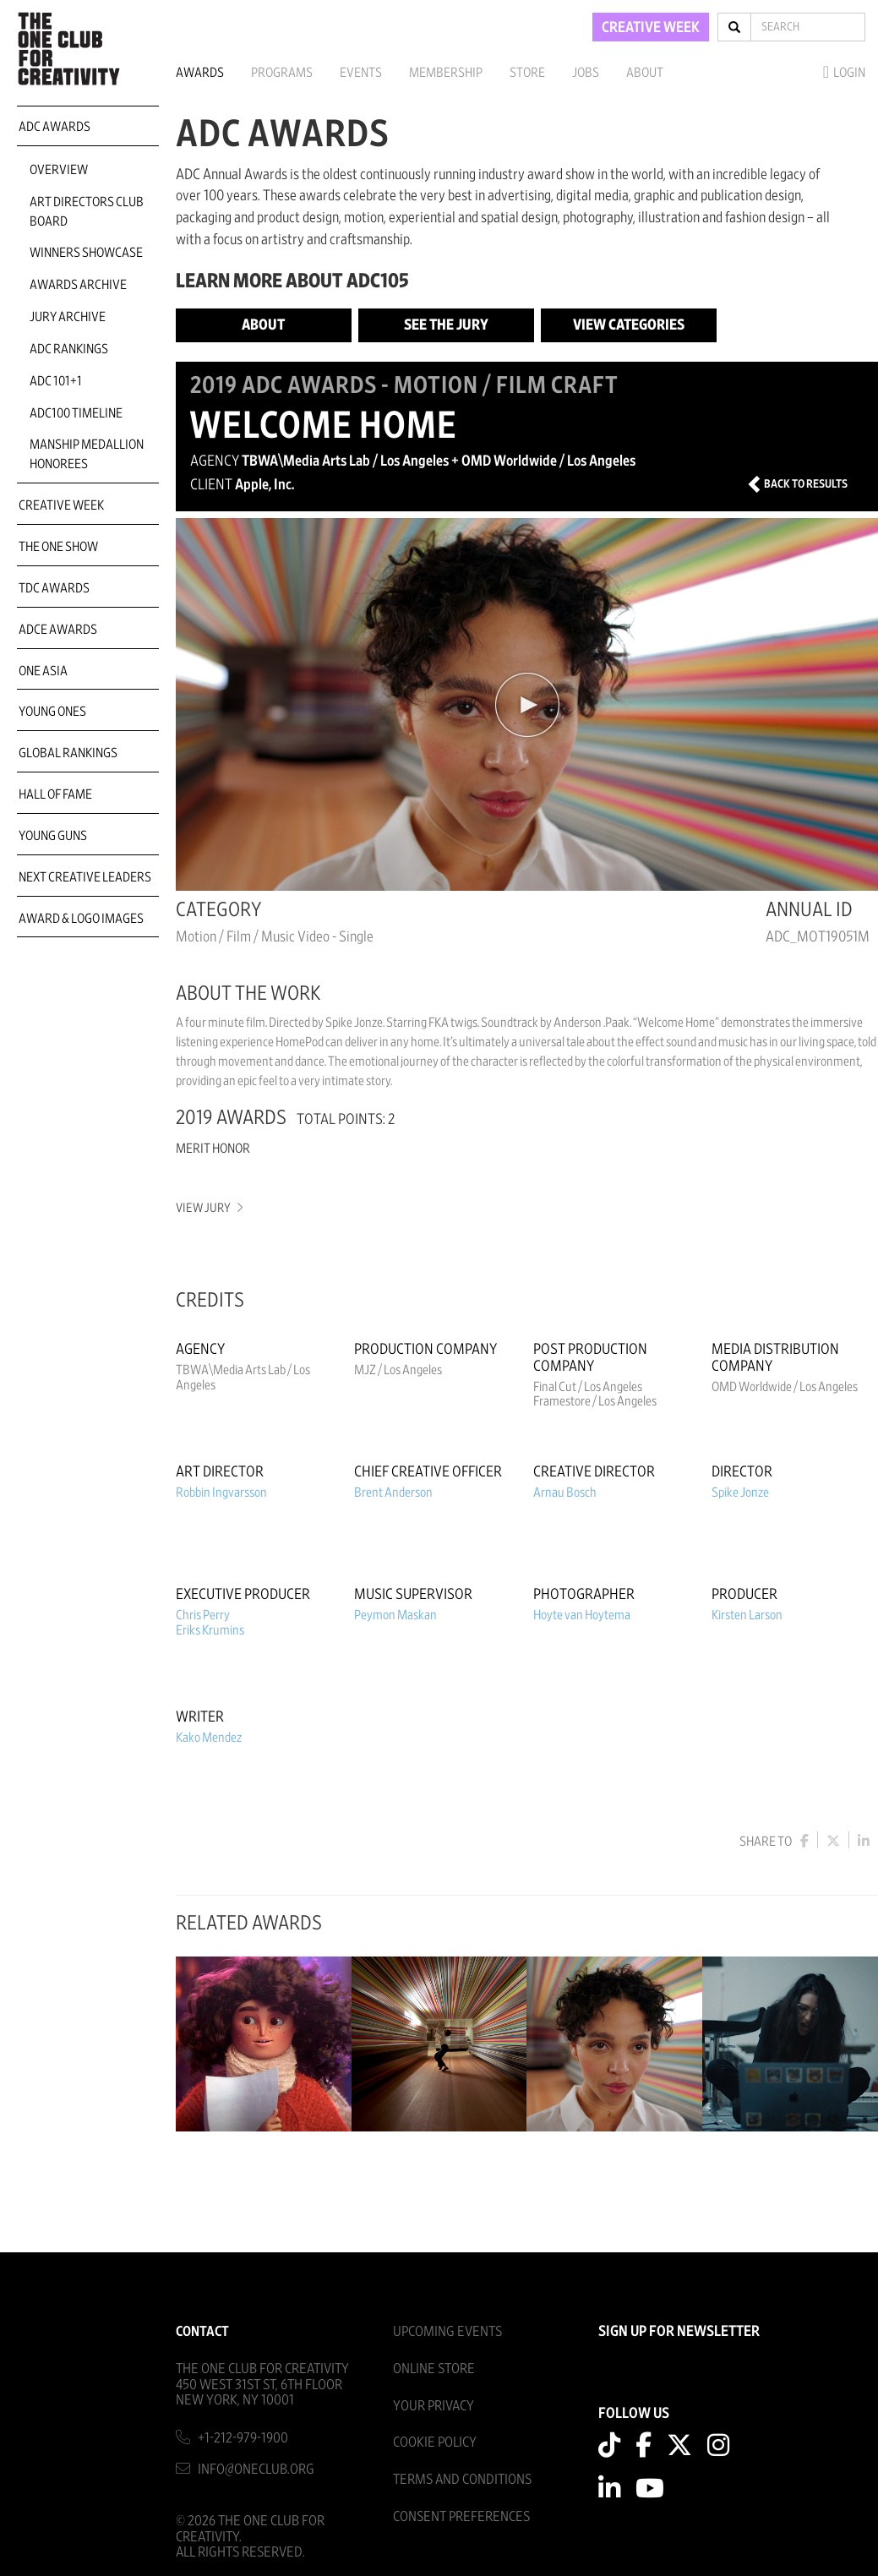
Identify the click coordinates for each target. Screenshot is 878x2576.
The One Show (58, 547)
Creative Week (61, 505)
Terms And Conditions (462, 2477)
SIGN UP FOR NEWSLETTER (679, 2330)
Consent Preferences (461, 2515)
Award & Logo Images (81, 918)
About (644, 72)
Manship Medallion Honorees (87, 454)
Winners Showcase (86, 252)
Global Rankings (68, 753)
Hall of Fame (55, 794)
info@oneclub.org (256, 2467)
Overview (59, 170)
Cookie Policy (435, 2440)
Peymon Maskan (395, 1615)
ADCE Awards (58, 629)
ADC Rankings (69, 349)
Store (527, 72)
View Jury (208, 1208)
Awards (200, 72)
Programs (282, 72)
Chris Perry (203, 1615)
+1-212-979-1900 (243, 2436)
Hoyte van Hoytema (581, 1615)
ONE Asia (43, 671)
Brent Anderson (393, 1492)
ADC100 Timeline (76, 413)
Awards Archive (78, 285)
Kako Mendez (209, 1737)
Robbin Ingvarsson (221, 1492)
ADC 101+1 (56, 381)
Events (361, 72)
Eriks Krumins (210, 1630)
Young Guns (53, 836)
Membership (446, 72)
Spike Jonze (740, 1492)
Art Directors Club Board (87, 211)
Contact (202, 2329)
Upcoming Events (447, 2329)
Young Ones (52, 711)
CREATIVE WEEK (651, 27)
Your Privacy (433, 2404)
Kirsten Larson (747, 1615)
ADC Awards (54, 127)
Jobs (585, 72)
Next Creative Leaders (85, 877)
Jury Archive (68, 317)
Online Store (434, 2367)
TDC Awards (54, 588)
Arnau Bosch (565, 1492)
